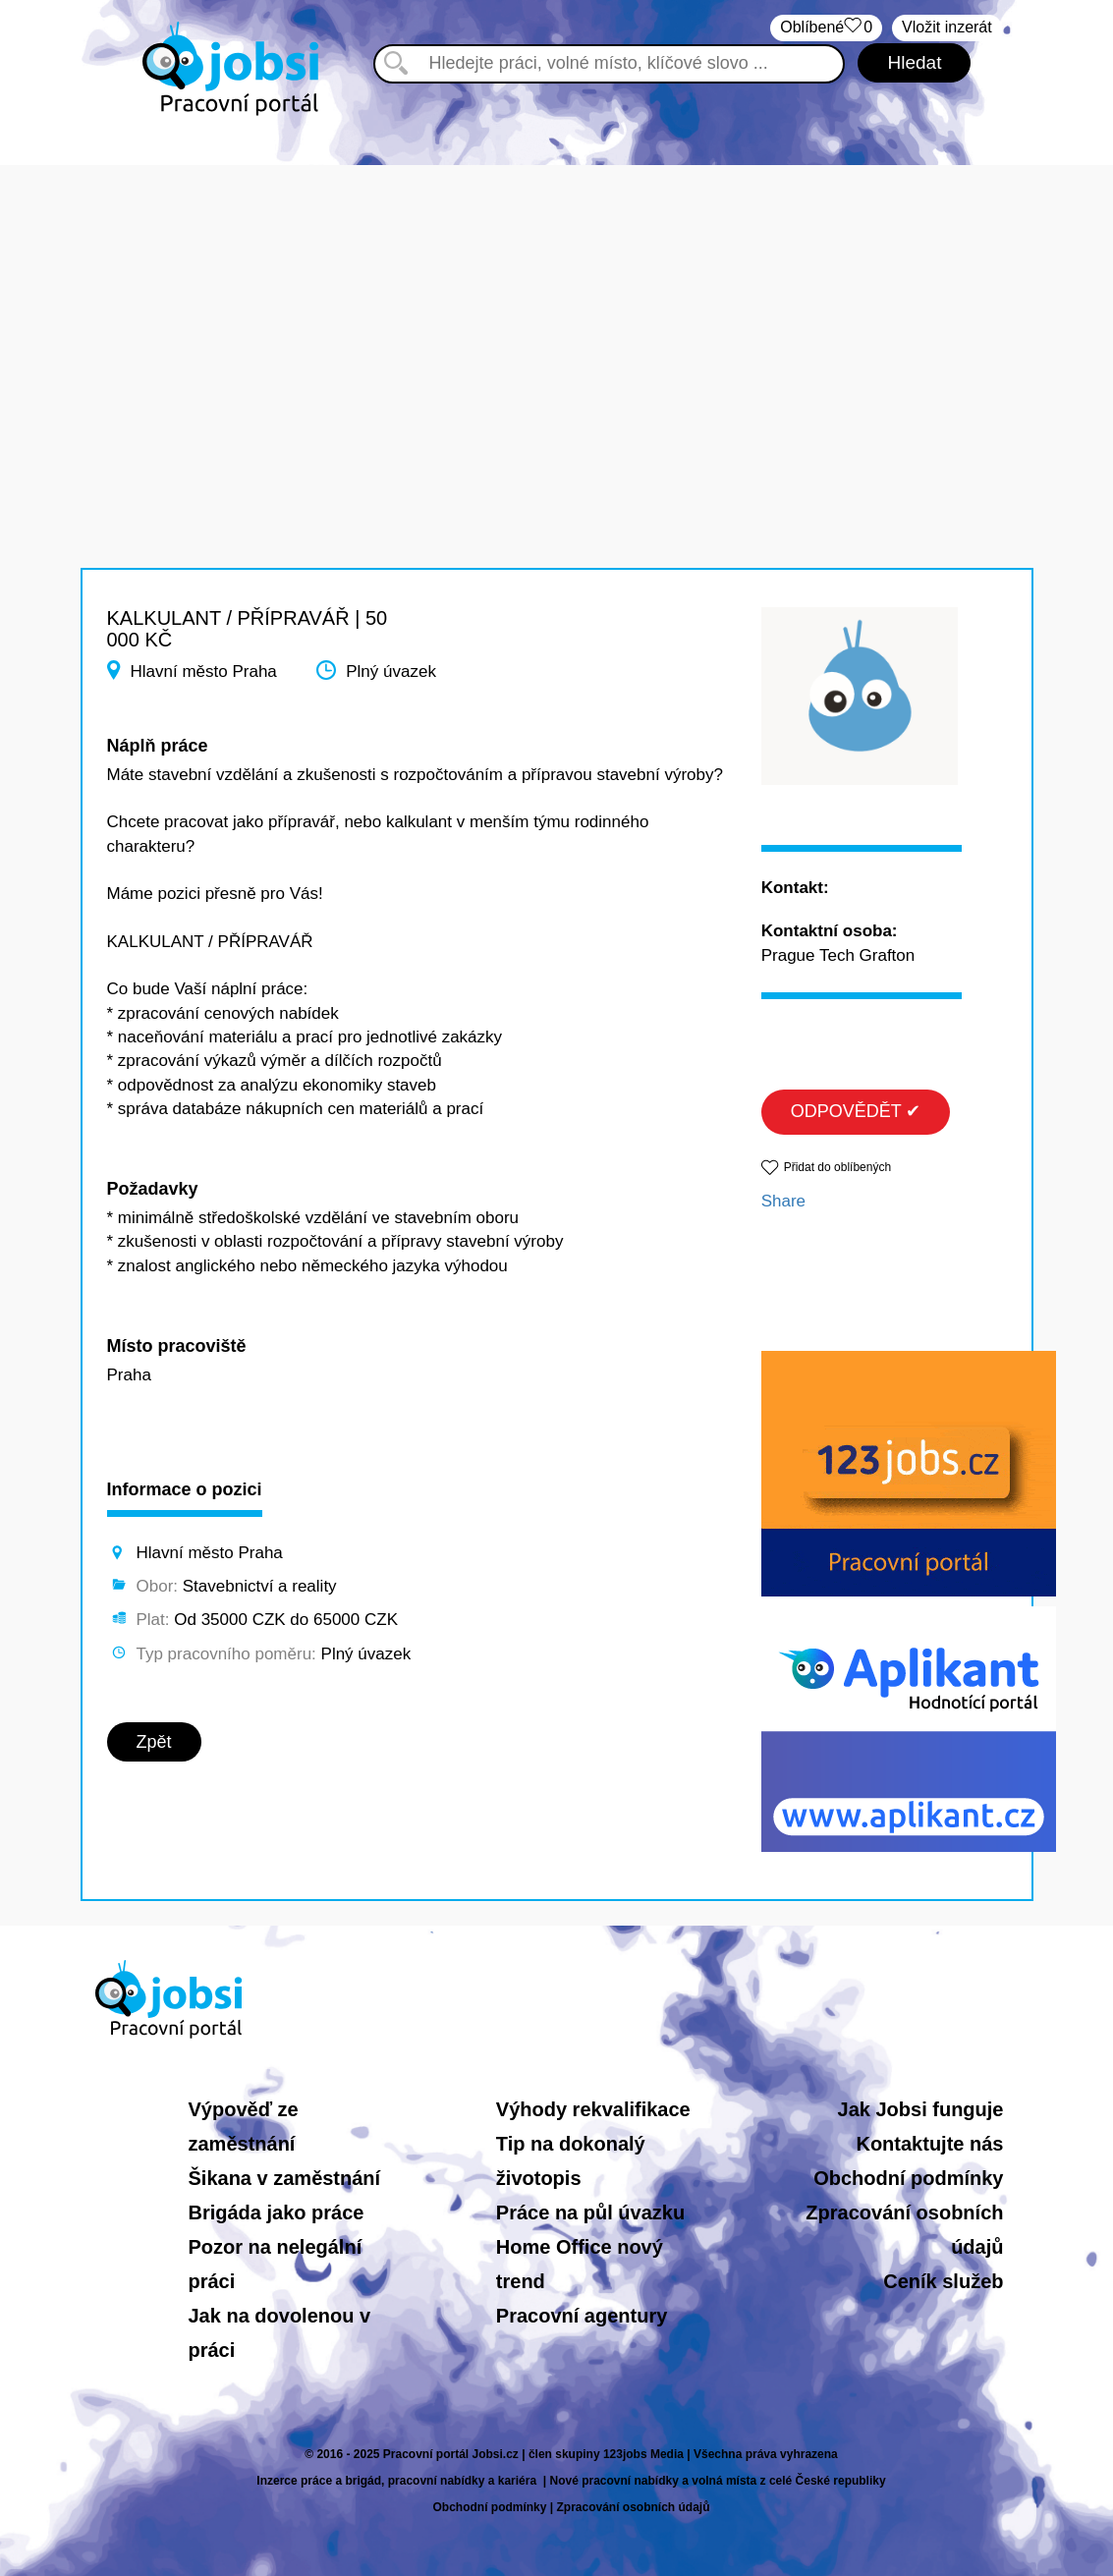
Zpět (154, 1742)
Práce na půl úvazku (590, 2212)
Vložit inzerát (947, 27)
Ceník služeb (943, 2281)
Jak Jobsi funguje (921, 2109)
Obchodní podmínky (908, 2178)
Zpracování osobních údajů (633, 2507)
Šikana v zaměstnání (285, 2178)
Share (783, 1201)
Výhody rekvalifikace (593, 2109)
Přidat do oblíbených (837, 1167)
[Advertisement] (556, 302)
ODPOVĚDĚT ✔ (856, 1111)
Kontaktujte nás (929, 2144)
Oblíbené (826, 28)
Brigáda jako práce (276, 2212)
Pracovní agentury (582, 2315)
